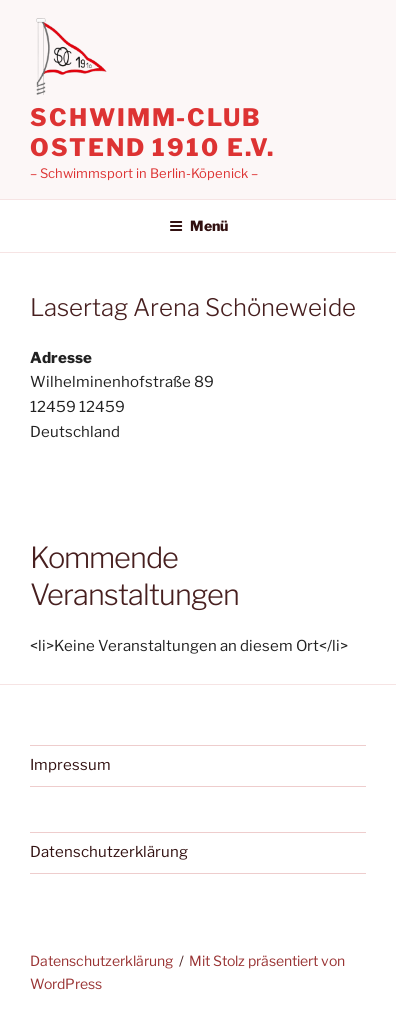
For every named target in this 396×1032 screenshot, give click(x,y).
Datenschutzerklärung (109, 852)
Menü (198, 225)
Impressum (70, 765)
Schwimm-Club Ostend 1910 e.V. (152, 132)
